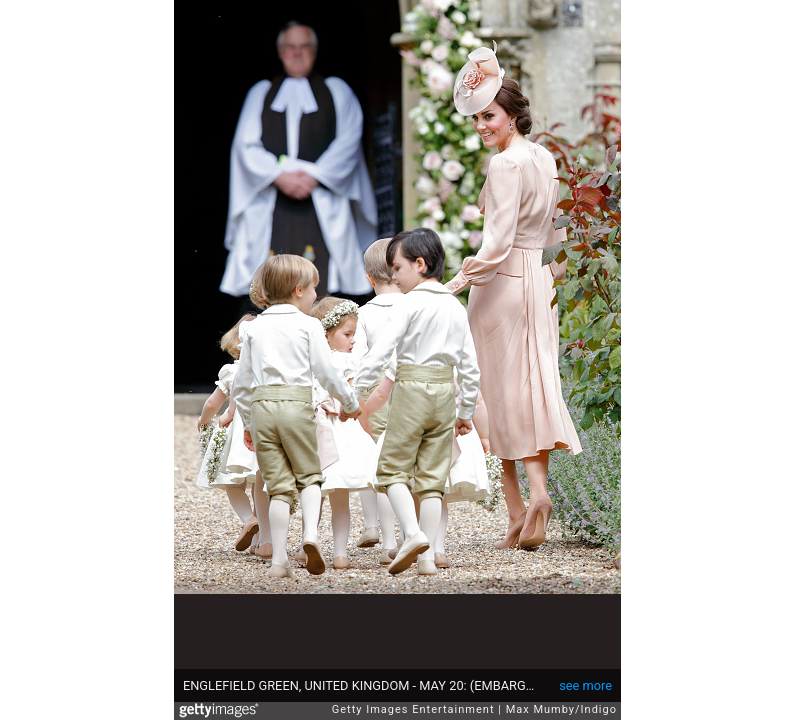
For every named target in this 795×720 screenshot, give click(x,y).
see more (585, 685)
